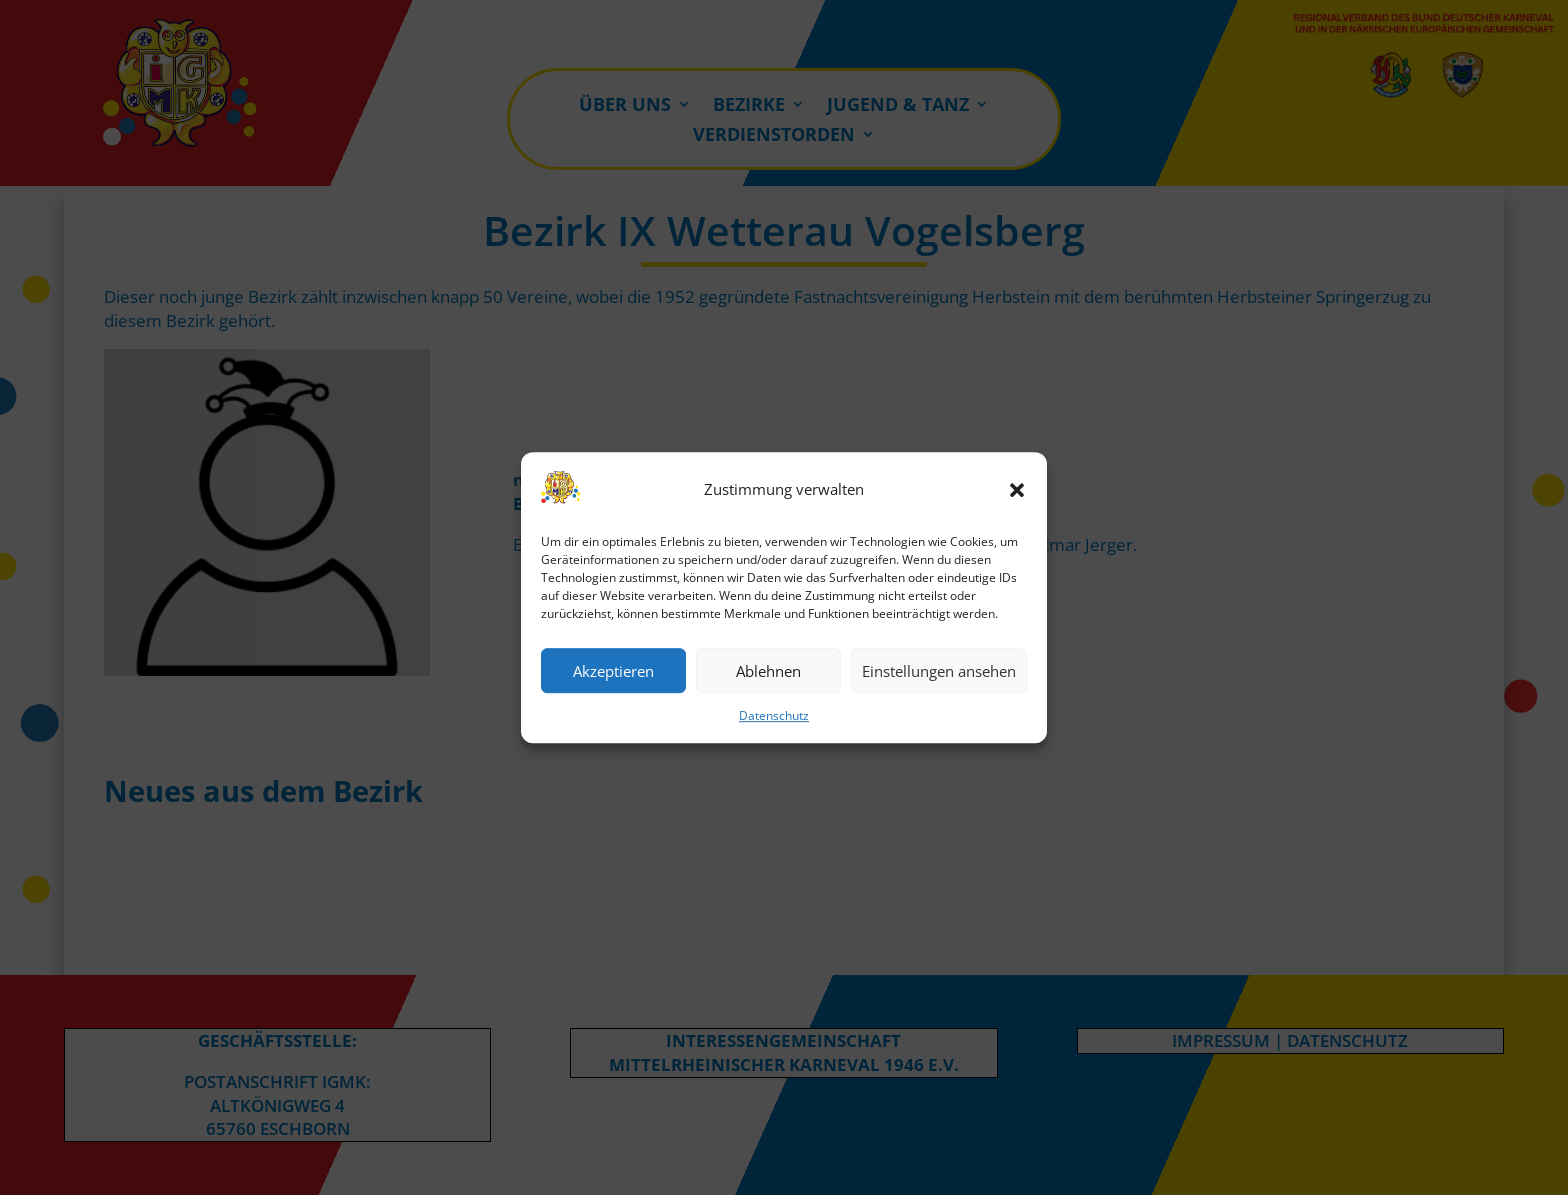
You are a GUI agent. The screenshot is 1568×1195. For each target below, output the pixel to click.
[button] (1017, 490)
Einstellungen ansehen (939, 671)
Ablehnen (768, 671)
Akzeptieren (613, 671)
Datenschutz (774, 716)
